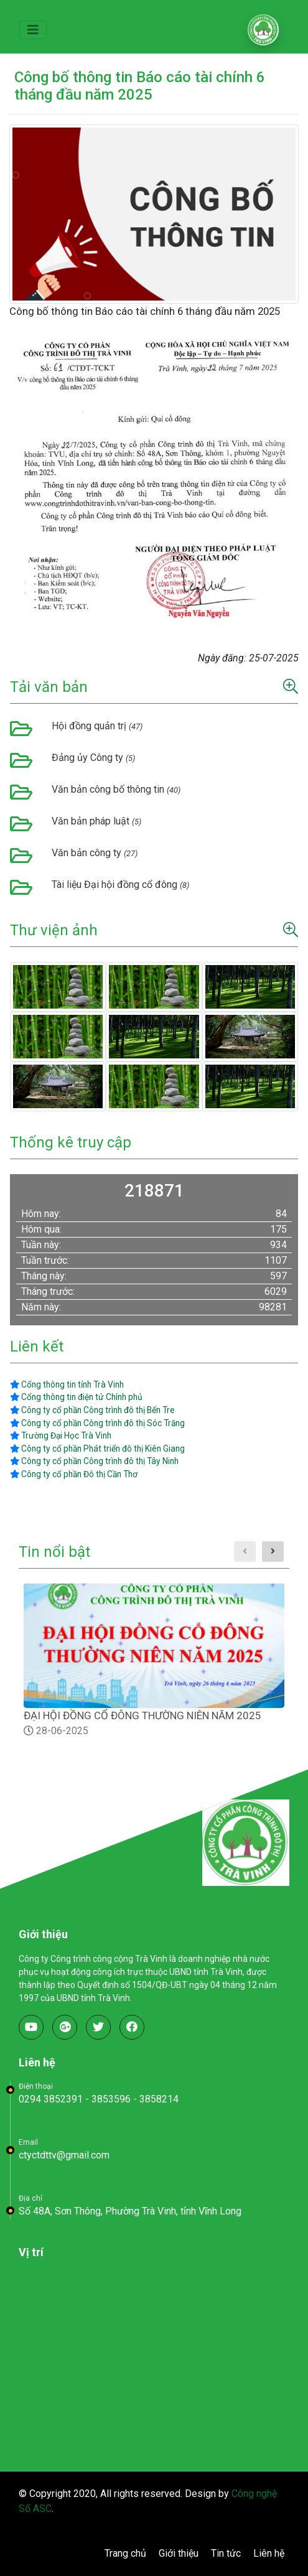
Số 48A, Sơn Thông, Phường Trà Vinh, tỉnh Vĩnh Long (130, 2211)
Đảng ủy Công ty (93, 757)
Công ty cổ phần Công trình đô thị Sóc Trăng (97, 1423)
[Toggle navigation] (33, 30)
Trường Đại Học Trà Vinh (60, 1435)
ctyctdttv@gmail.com (64, 2155)
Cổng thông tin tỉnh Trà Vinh (67, 1384)
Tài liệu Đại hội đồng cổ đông (120, 884)
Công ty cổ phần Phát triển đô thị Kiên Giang (97, 1449)
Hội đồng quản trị (97, 726)
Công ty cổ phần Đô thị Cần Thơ (74, 1474)
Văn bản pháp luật (96, 821)
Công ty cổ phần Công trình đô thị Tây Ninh (94, 1461)
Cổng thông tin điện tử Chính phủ (76, 1397)
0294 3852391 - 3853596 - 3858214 (99, 2099)
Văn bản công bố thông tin (116, 789)
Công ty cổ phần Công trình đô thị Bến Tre (92, 1410)
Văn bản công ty (95, 853)
